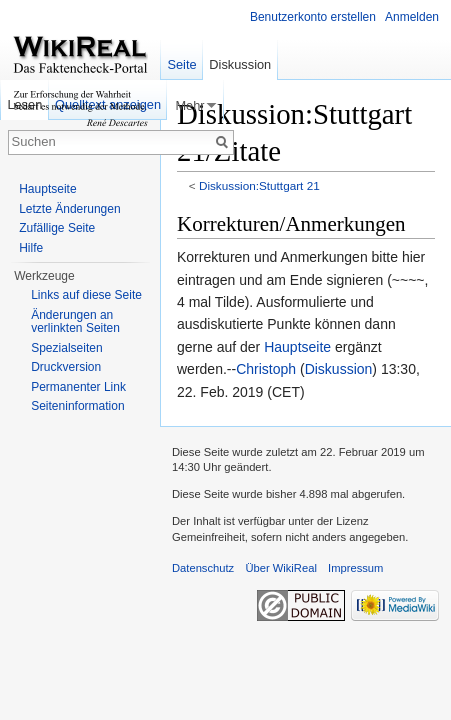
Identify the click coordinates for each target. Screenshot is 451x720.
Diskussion (339, 369)
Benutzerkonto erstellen (313, 17)
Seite (181, 64)
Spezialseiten (66, 348)
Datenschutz (203, 568)
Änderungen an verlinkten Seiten (75, 322)
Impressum (355, 568)
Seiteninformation (77, 406)
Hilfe (31, 248)
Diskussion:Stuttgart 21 (259, 185)
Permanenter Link (78, 387)
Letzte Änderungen (69, 209)
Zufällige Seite (57, 228)
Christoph (266, 369)
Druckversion (66, 367)
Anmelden (412, 17)
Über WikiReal (281, 568)
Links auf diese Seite (86, 295)
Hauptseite (297, 347)
